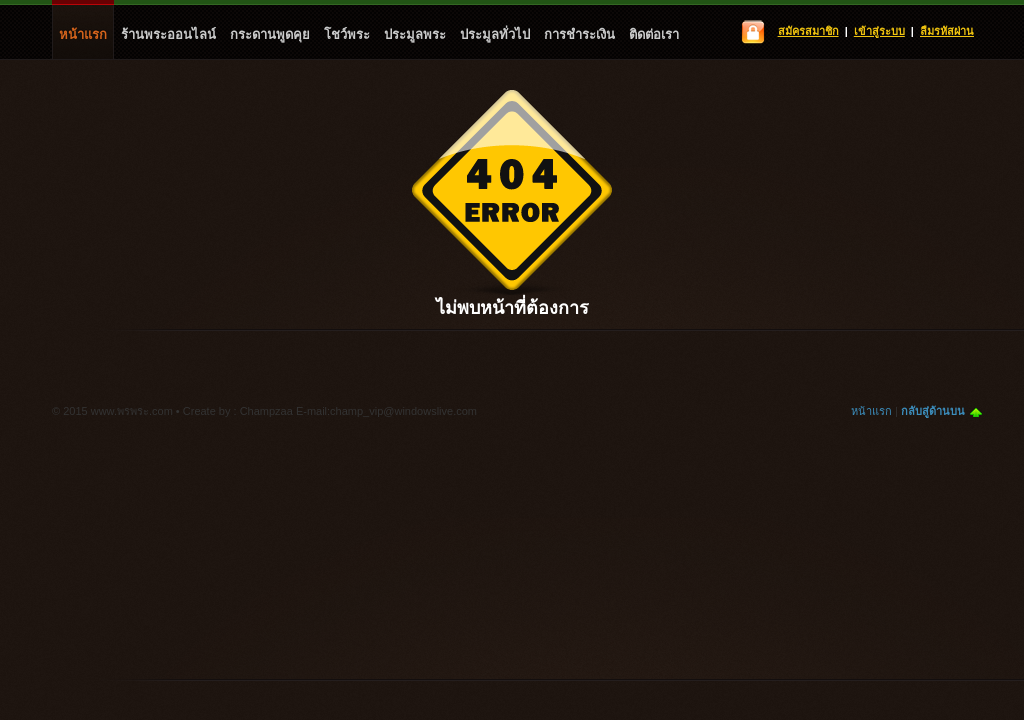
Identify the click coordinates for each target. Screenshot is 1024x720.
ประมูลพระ (415, 34)
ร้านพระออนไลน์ (168, 34)
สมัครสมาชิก (808, 31)
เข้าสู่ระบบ (879, 31)
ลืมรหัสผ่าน (947, 31)
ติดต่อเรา (654, 34)
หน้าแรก (83, 34)
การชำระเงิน (579, 34)
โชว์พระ (347, 34)
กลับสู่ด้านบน (933, 411)
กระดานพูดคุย (270, 34)
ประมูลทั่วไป (495, 34)
